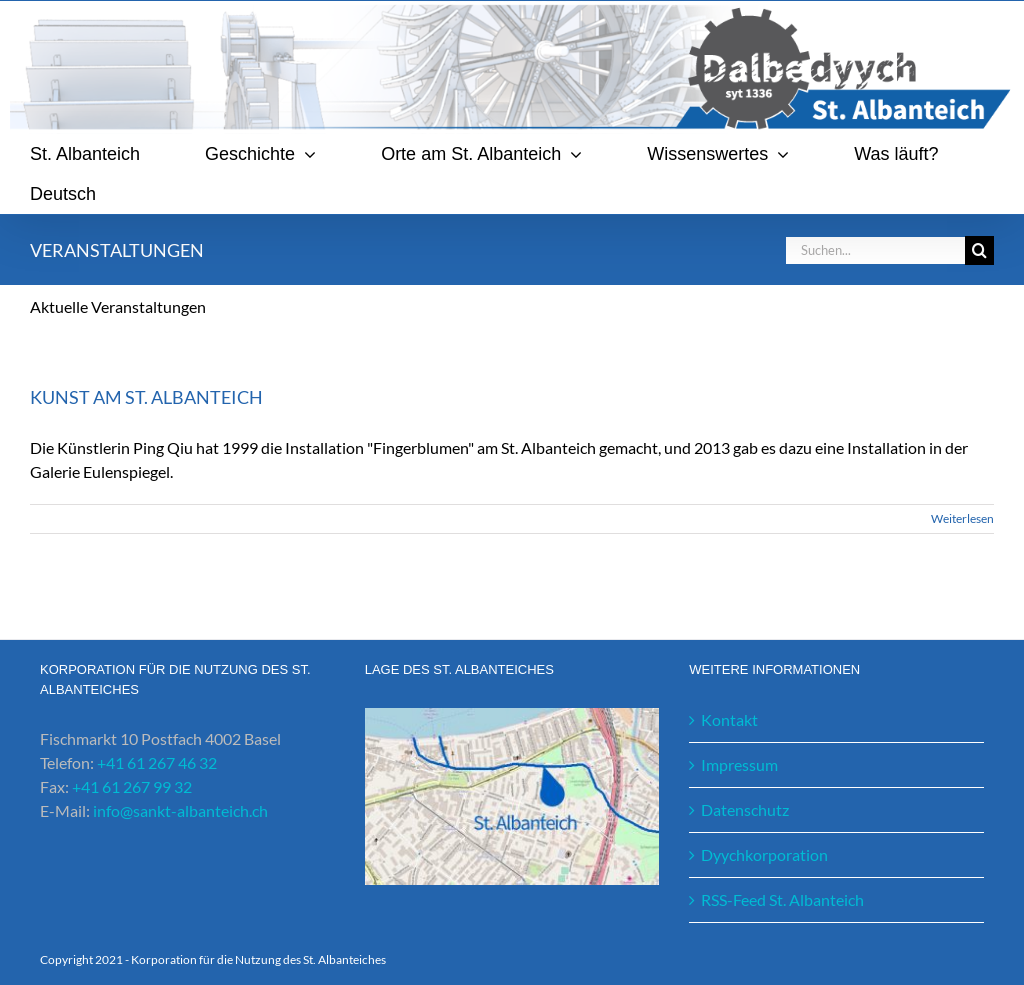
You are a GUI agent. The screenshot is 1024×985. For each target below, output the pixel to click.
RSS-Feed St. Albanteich (782, 899)
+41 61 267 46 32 (157, 762)
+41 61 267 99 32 (132, 786)
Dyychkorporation (764, 854)
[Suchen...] (875, 250)
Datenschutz (745, 809)
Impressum (739, 764)
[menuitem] (63, 194)
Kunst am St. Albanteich (146, 397)
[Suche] (979, 250)
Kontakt (729, 719)
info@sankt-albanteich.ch (180, 810)
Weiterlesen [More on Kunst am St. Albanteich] (962, 518)
